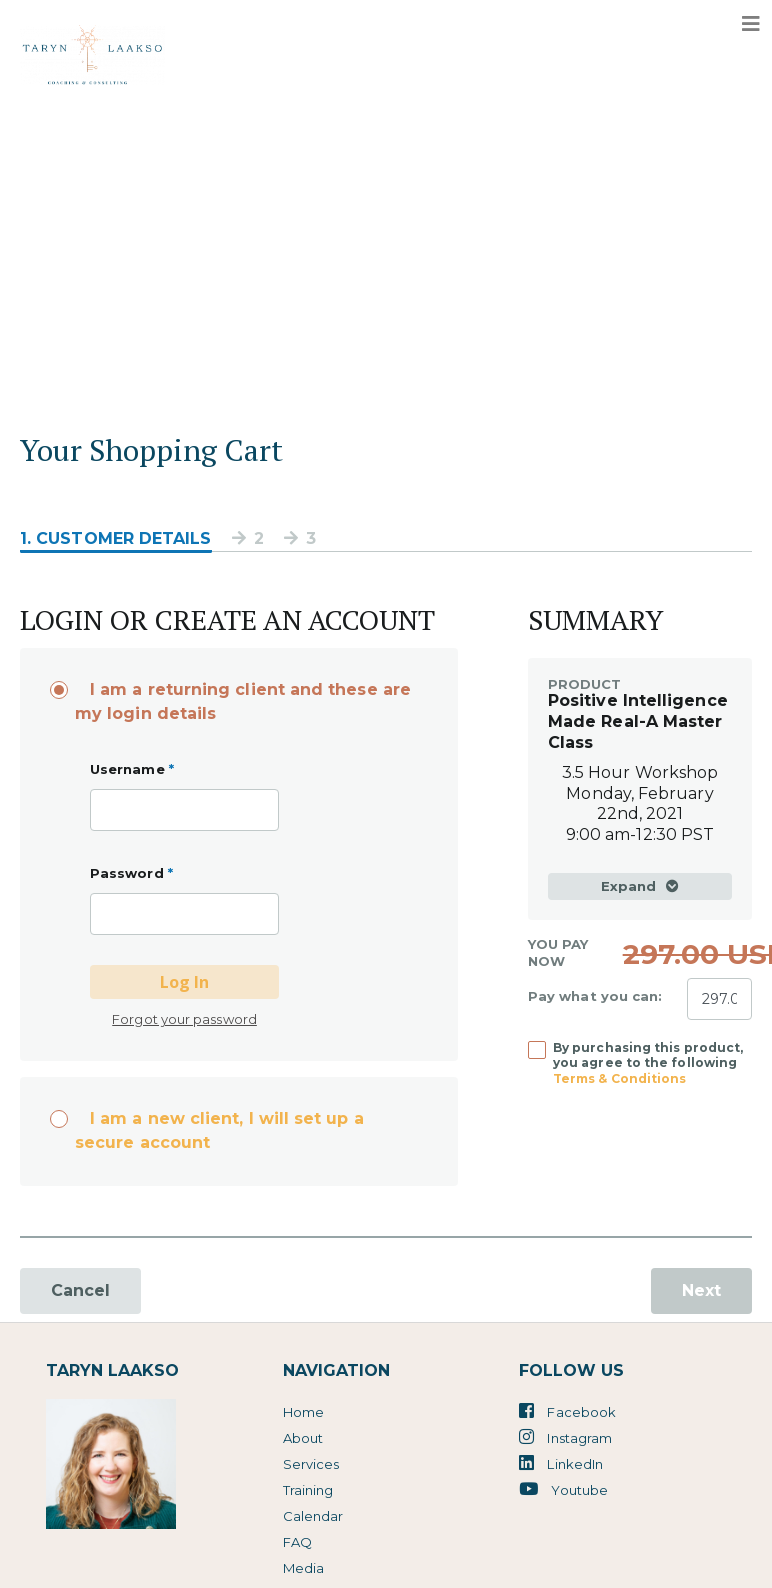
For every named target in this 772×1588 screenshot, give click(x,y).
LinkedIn (561, 1463)
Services (311, 1464)
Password (131, 873)
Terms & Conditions (619, 1078)
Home (303, 1412)
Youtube (563, 1489)
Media (303, 1568)
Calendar (313, 1516)
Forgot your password (184, 1019)
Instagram (565, 1437)
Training (308, 1490)
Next (701, 1290)
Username (132, 769)
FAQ (297, 1542)
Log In (184, 982)
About (303, 1438)
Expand (640, 886)
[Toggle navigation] (751, 24)
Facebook (567, 1411)
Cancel (80, 1290)
